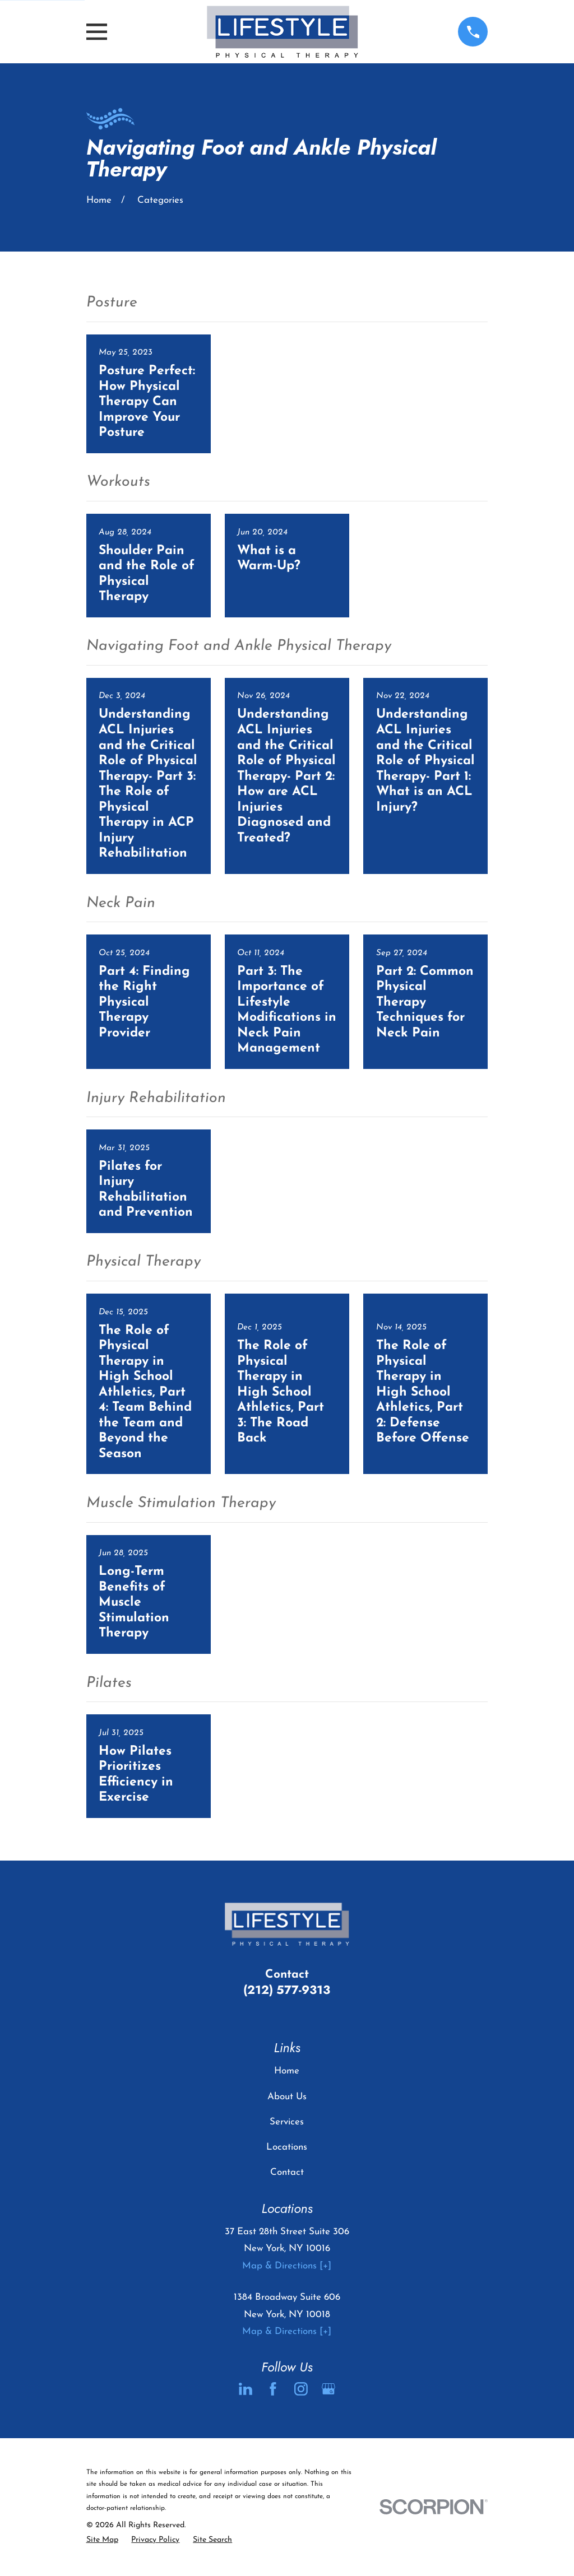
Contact (287, 2172)
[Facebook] (273, 2389)
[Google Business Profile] (328, 2389)
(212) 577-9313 (286, 1989)
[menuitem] (102, 2540)
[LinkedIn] (245, 2389)
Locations (286, 2147)
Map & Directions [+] (286, 2266)
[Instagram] (301, 2389)
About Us (287, 2096)
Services (287, 2122)
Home (286, 2071)
